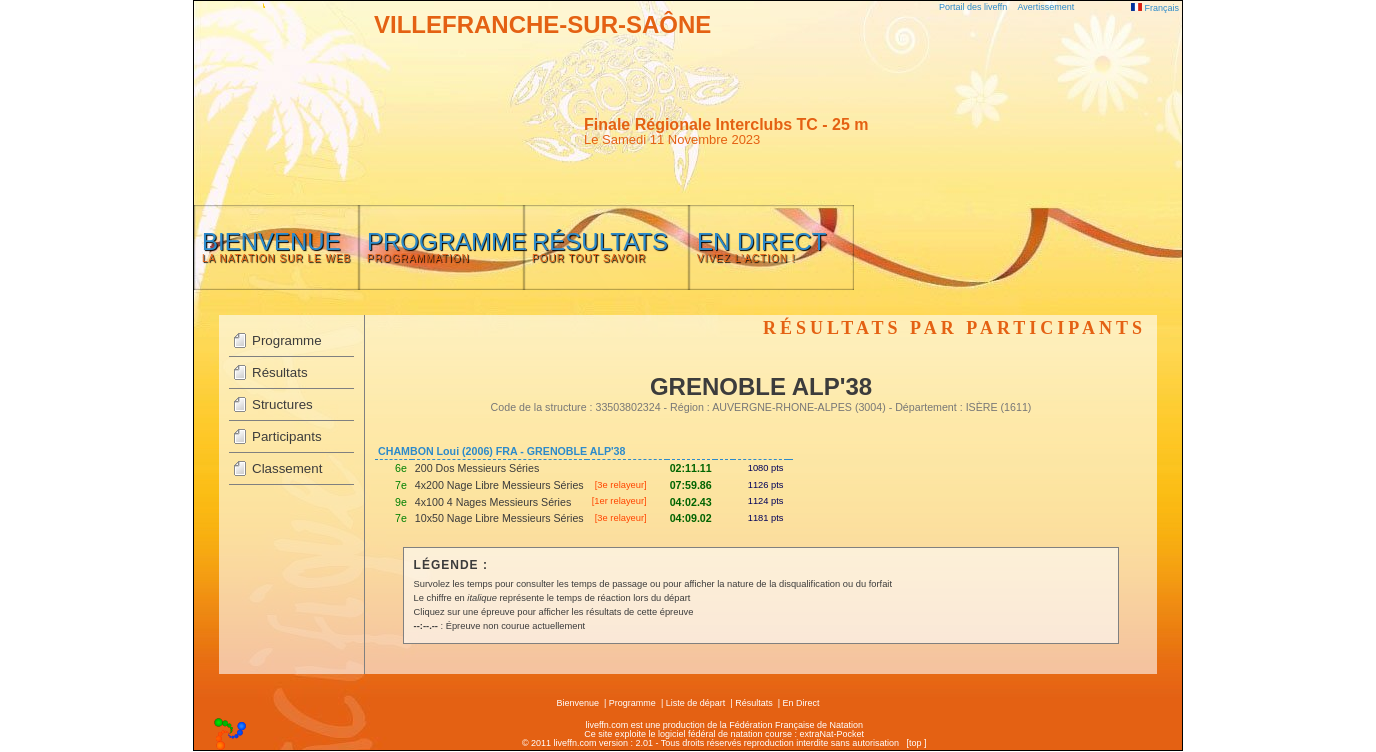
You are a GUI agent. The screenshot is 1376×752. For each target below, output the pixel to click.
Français (1155, 8)
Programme (287, 340)
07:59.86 (691, 485)
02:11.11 (691, 468)
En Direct (801, 703)
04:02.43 (691, 502)
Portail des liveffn (973, 7)
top (915, 743)
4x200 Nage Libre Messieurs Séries (499, 485)
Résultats (280, 372)
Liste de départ (696, 703)
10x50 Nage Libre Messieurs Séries (499, 518)
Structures (282, 404)
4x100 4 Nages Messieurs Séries (493, 502)
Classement (287, 468)
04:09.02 (691, 518)
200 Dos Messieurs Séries (477, 468)
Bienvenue (577, 703)
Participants (287, 436)
